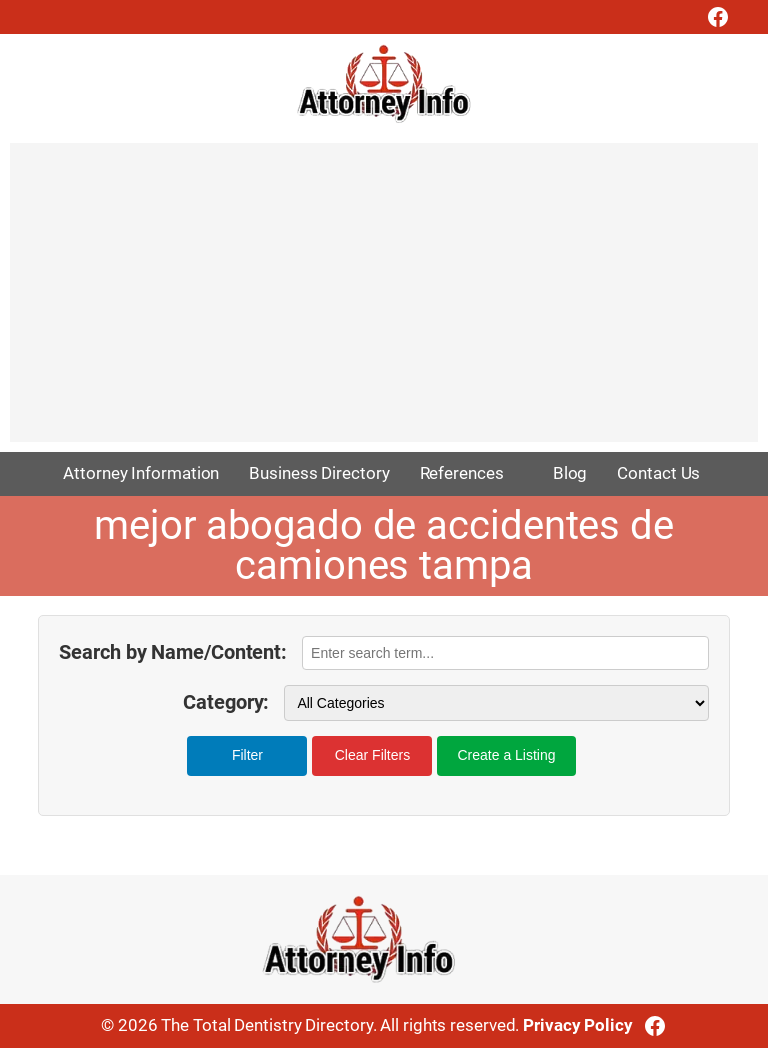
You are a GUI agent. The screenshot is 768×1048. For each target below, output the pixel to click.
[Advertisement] (384, 302)
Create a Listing (506, 755)
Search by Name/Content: (173, 652)
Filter (247, 755)
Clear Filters (372, 755)
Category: (226, 702)
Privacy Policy (578, 1025)
